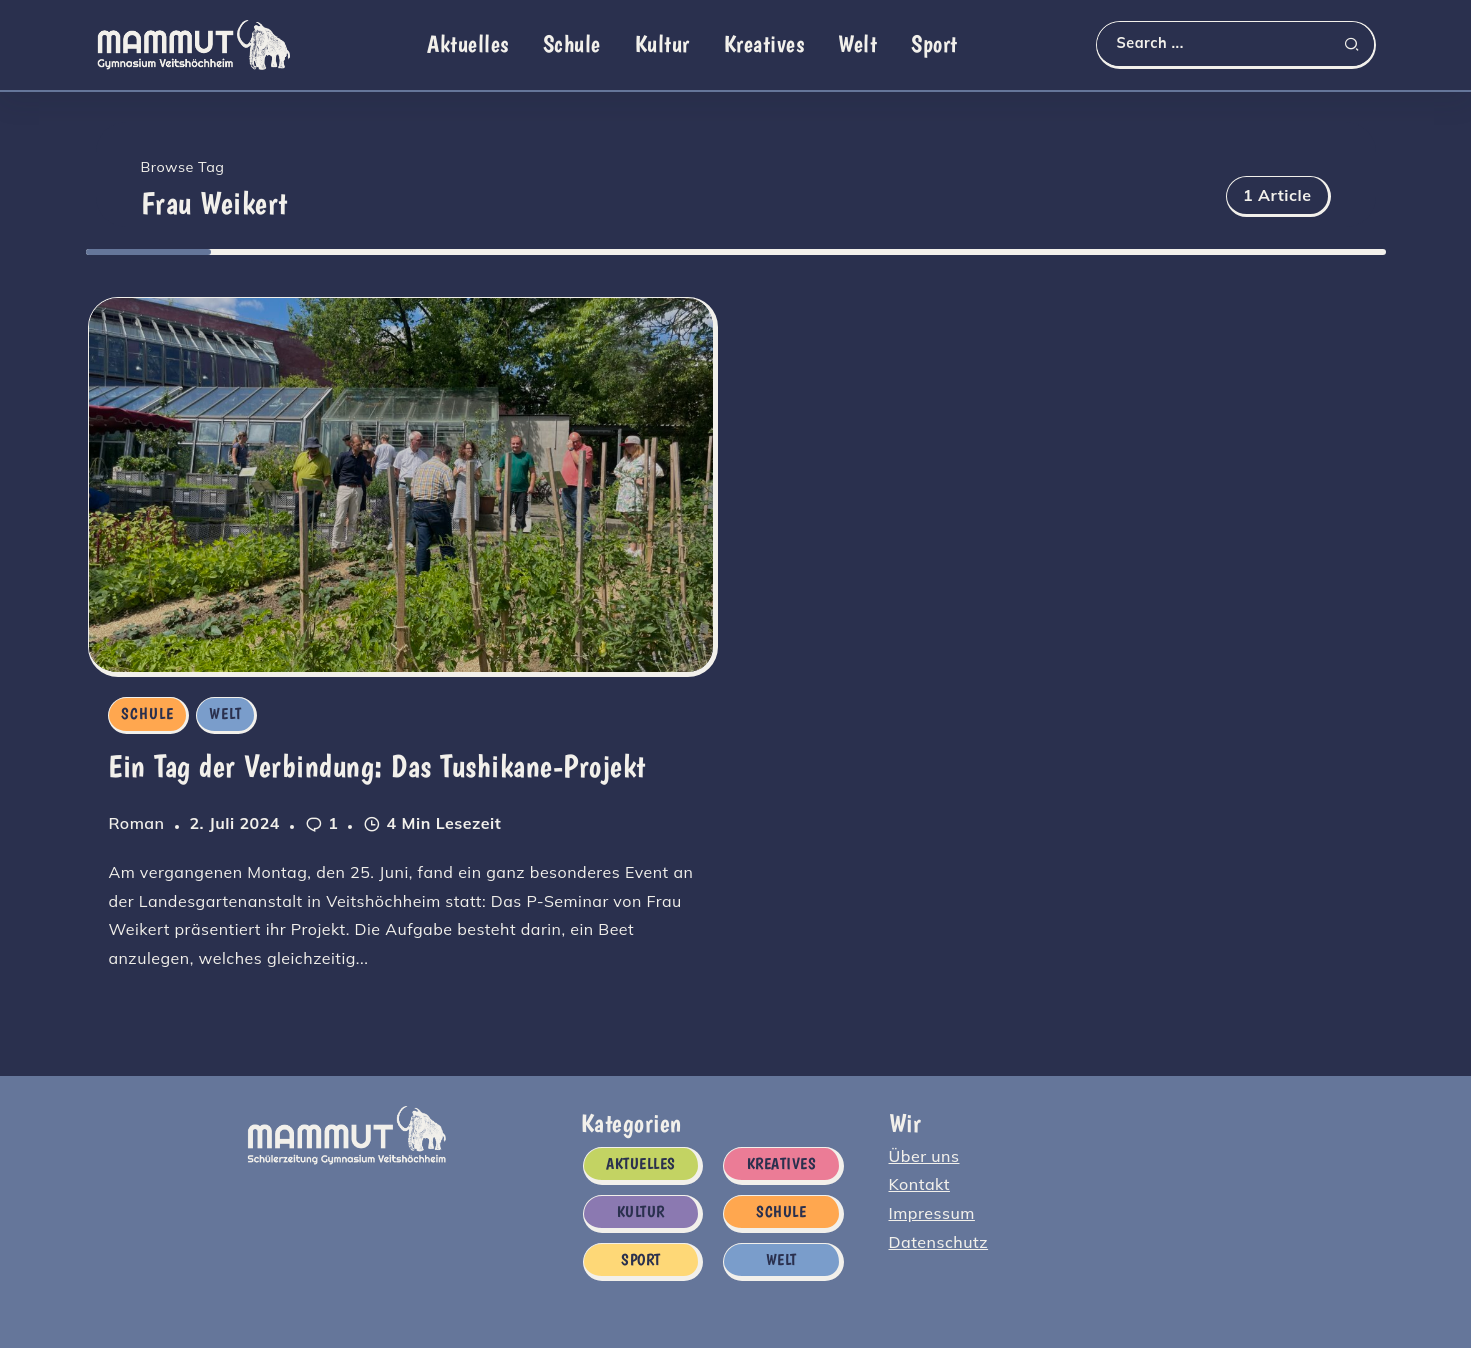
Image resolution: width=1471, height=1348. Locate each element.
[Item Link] (401, 484)
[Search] (1235, 43)
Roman (134, 824)
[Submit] (1359, 44)
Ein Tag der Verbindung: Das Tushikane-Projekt (375, 767)
